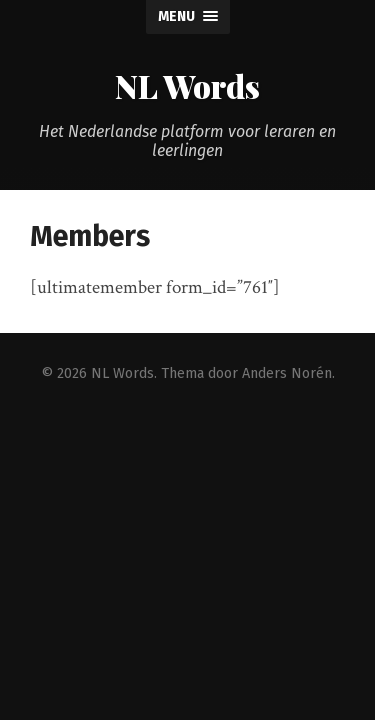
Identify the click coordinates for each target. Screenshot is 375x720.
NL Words (187, 85)
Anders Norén (287, 373)
